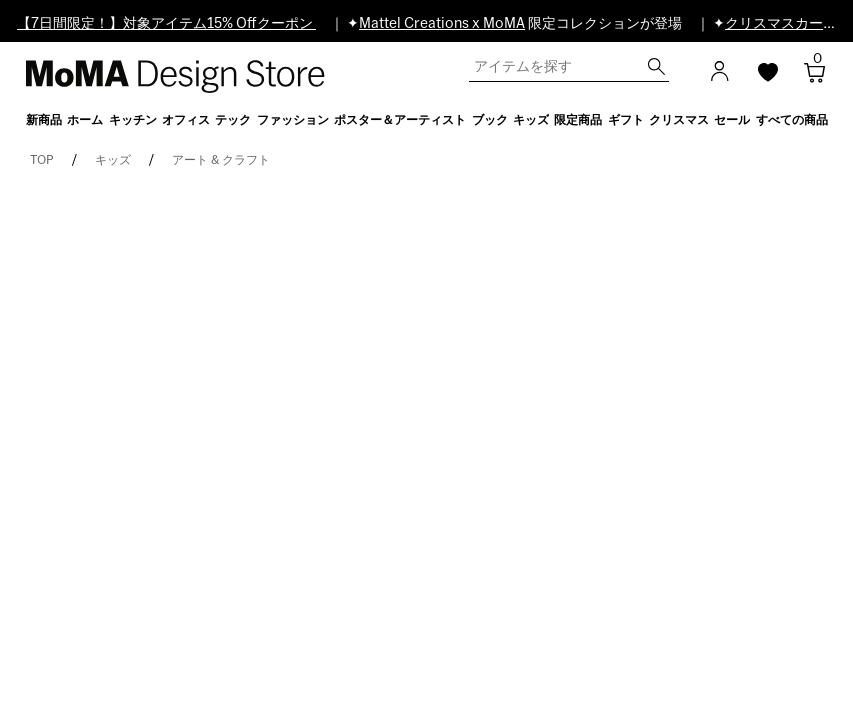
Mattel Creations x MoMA (442, 24)
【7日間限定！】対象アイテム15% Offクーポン (166, 24)
